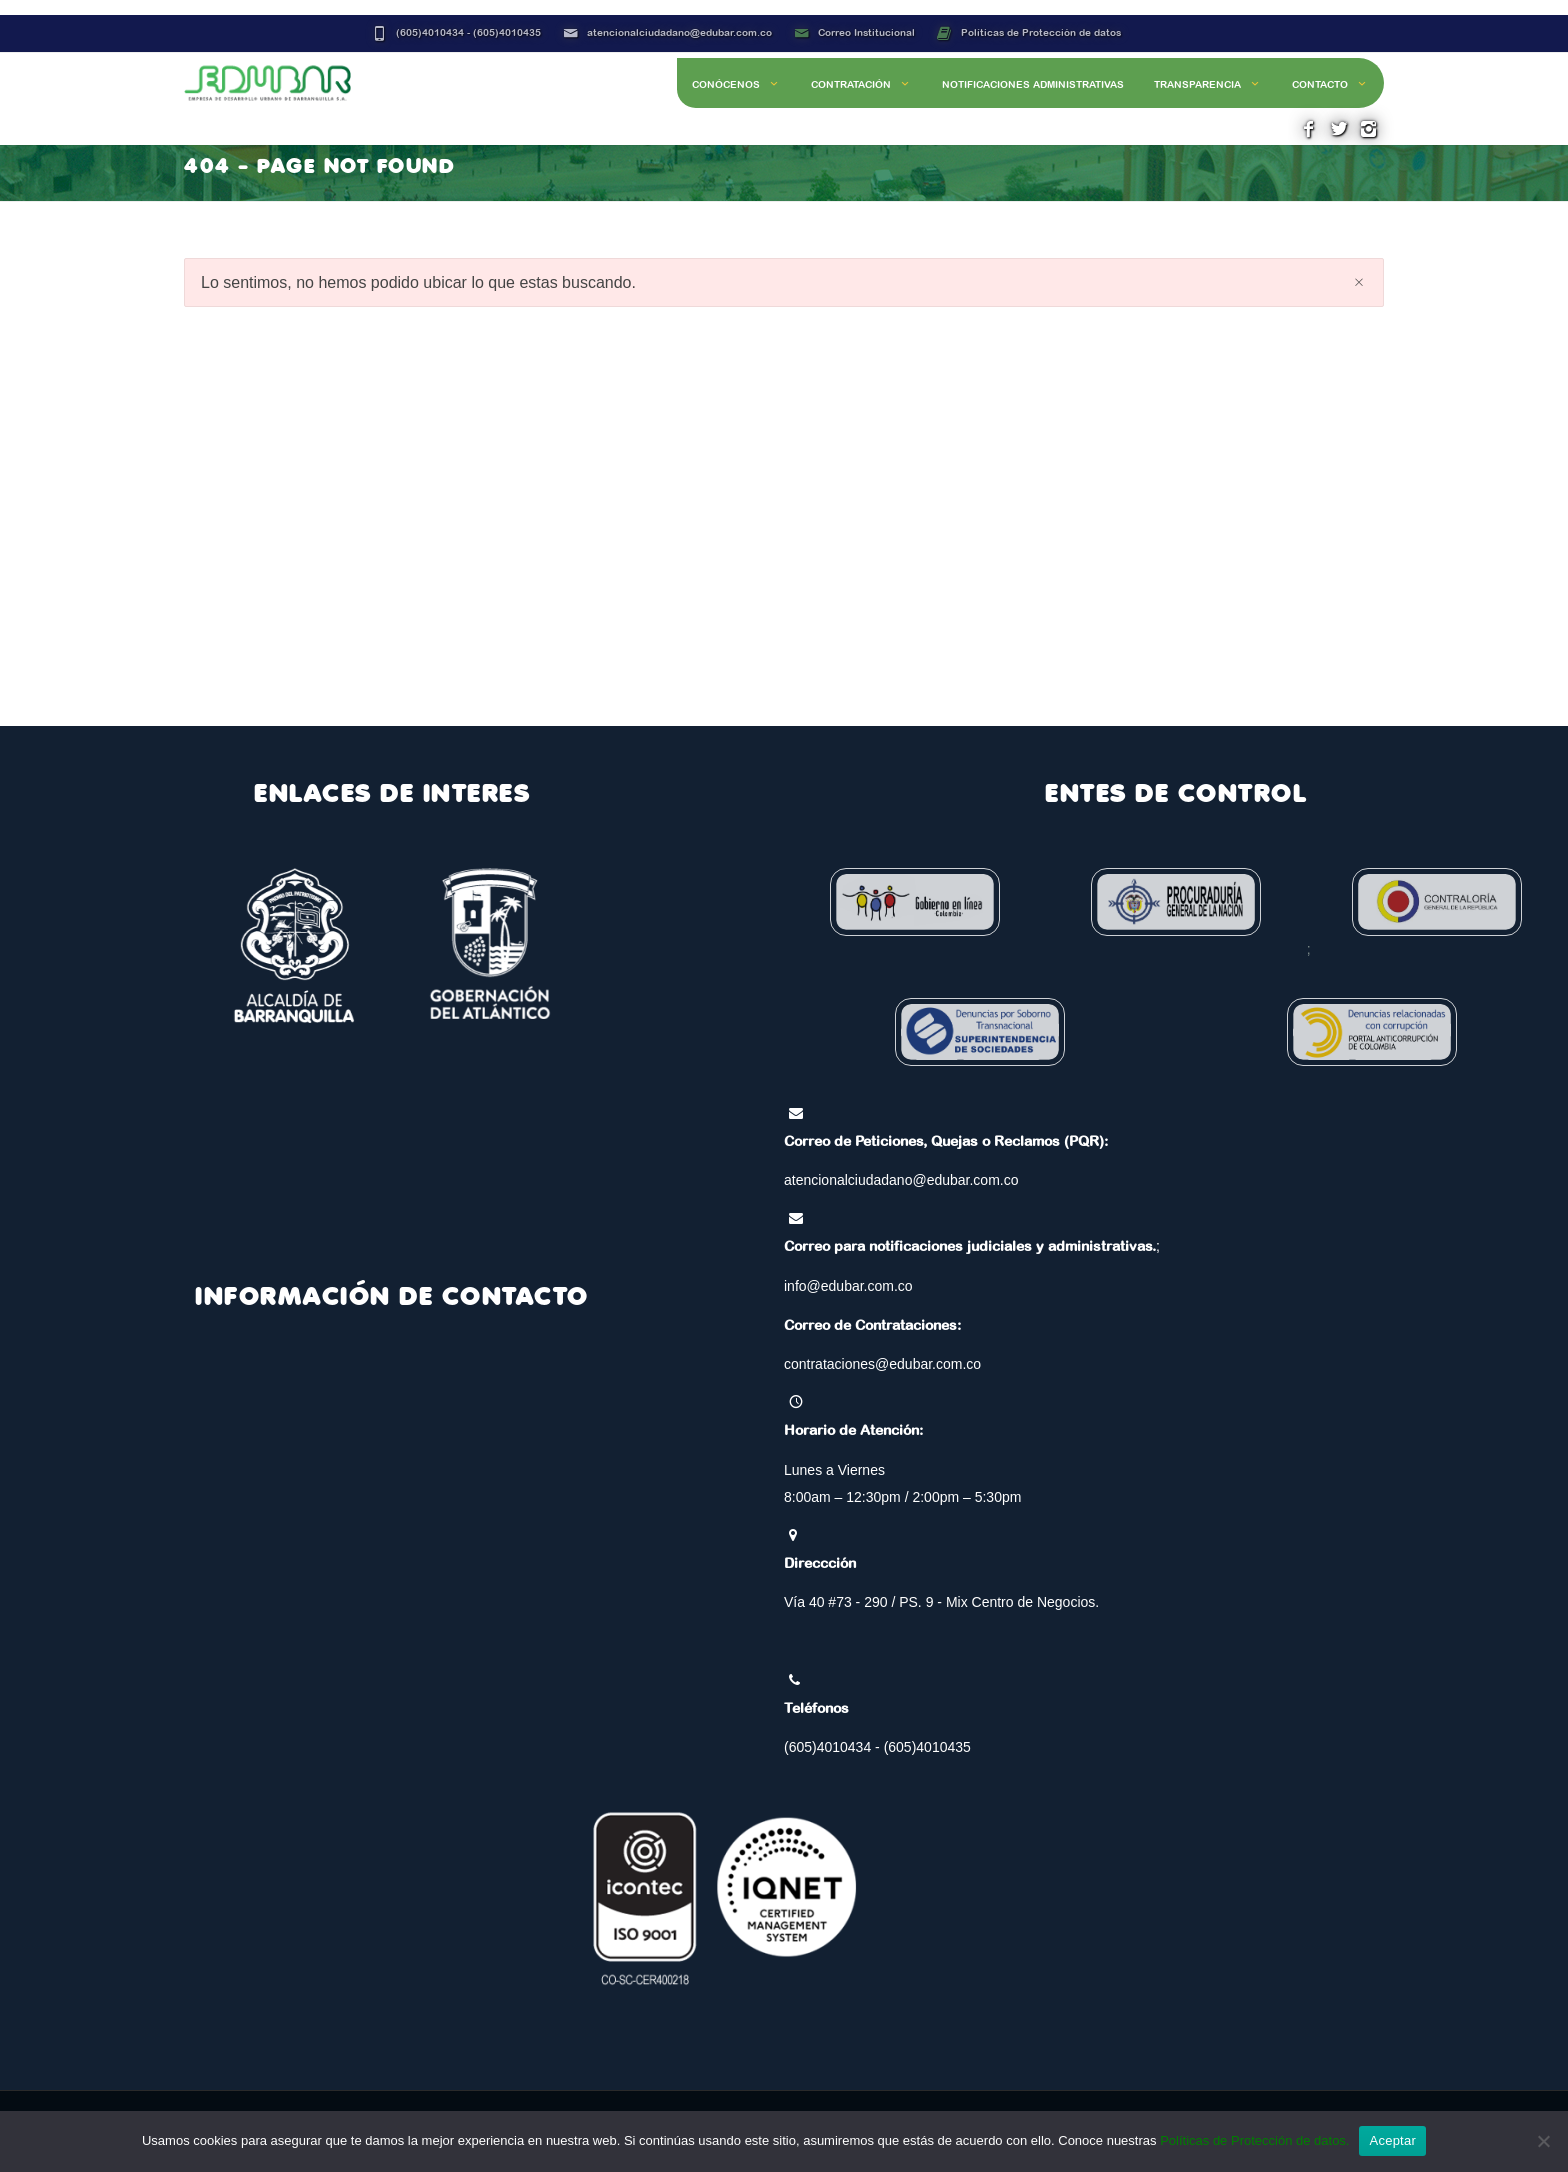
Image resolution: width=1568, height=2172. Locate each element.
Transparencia (1208, 84)
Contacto (1330, 84)
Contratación (861, 84)
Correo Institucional (866, 32)
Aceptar (1392, 2140)
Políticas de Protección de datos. (1254, 2140)
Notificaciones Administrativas (1033, 84)
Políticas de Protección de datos (1041, 32)
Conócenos (736, 84)
